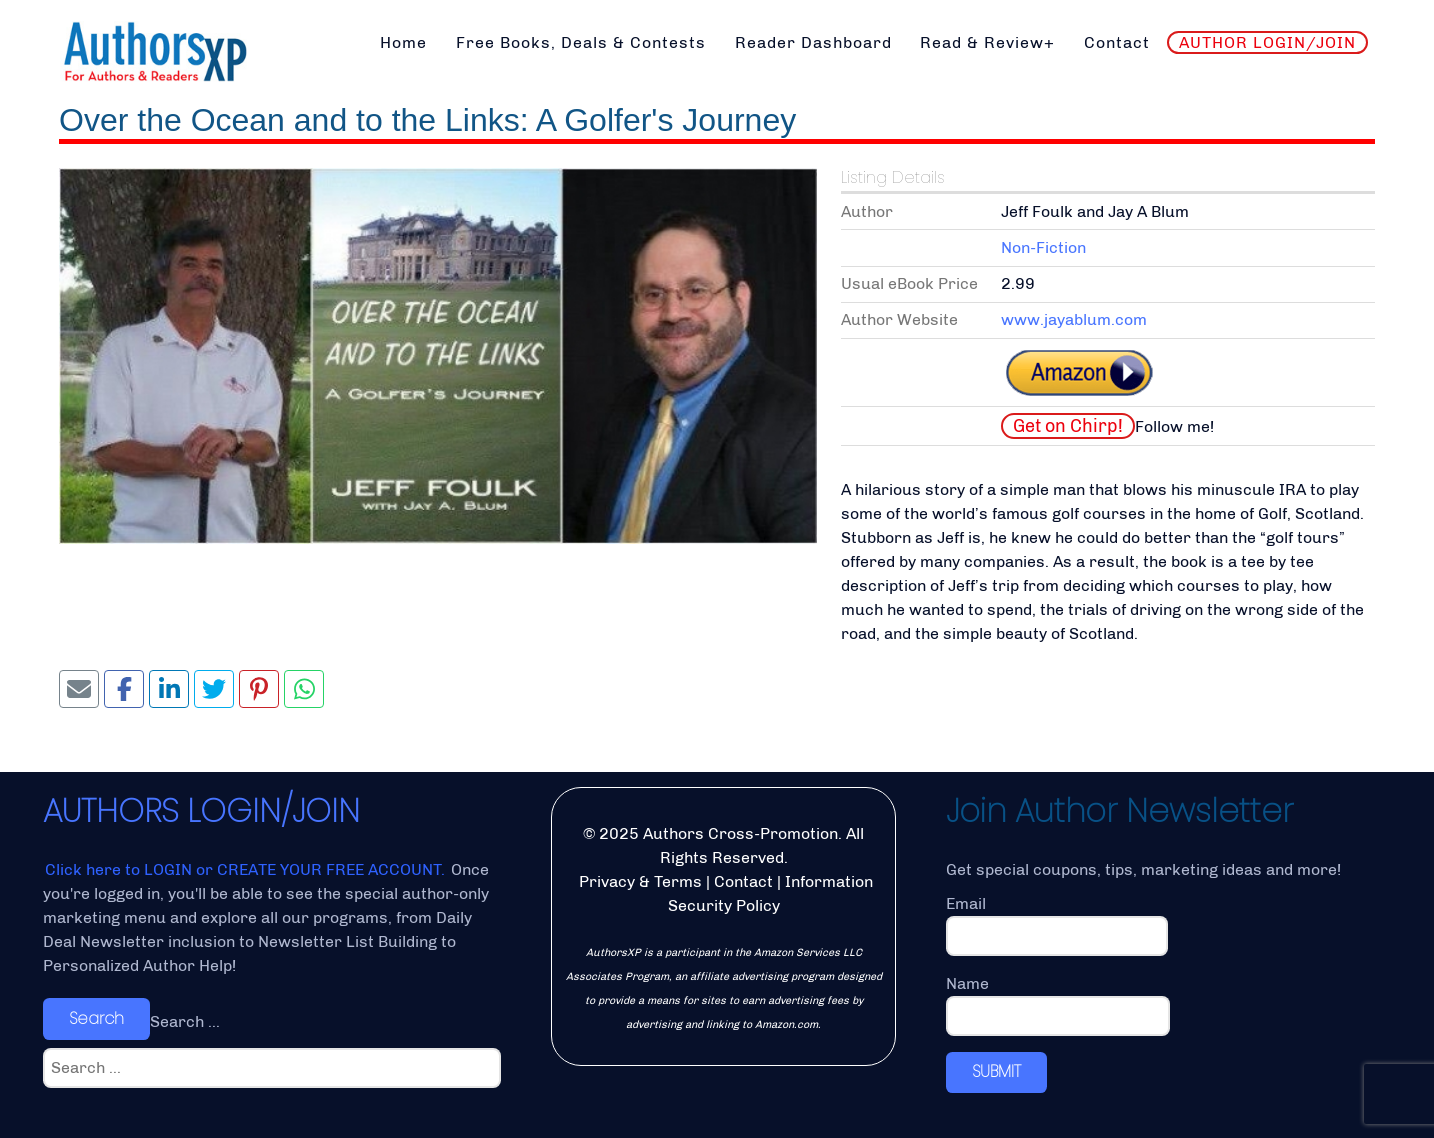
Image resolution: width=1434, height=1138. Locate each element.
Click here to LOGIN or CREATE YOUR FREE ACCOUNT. (247, 869)
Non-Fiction (1043, 247)
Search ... (185, 1021)
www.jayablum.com (1074, 319)
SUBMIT (996, 1071)
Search (96, 1018)
